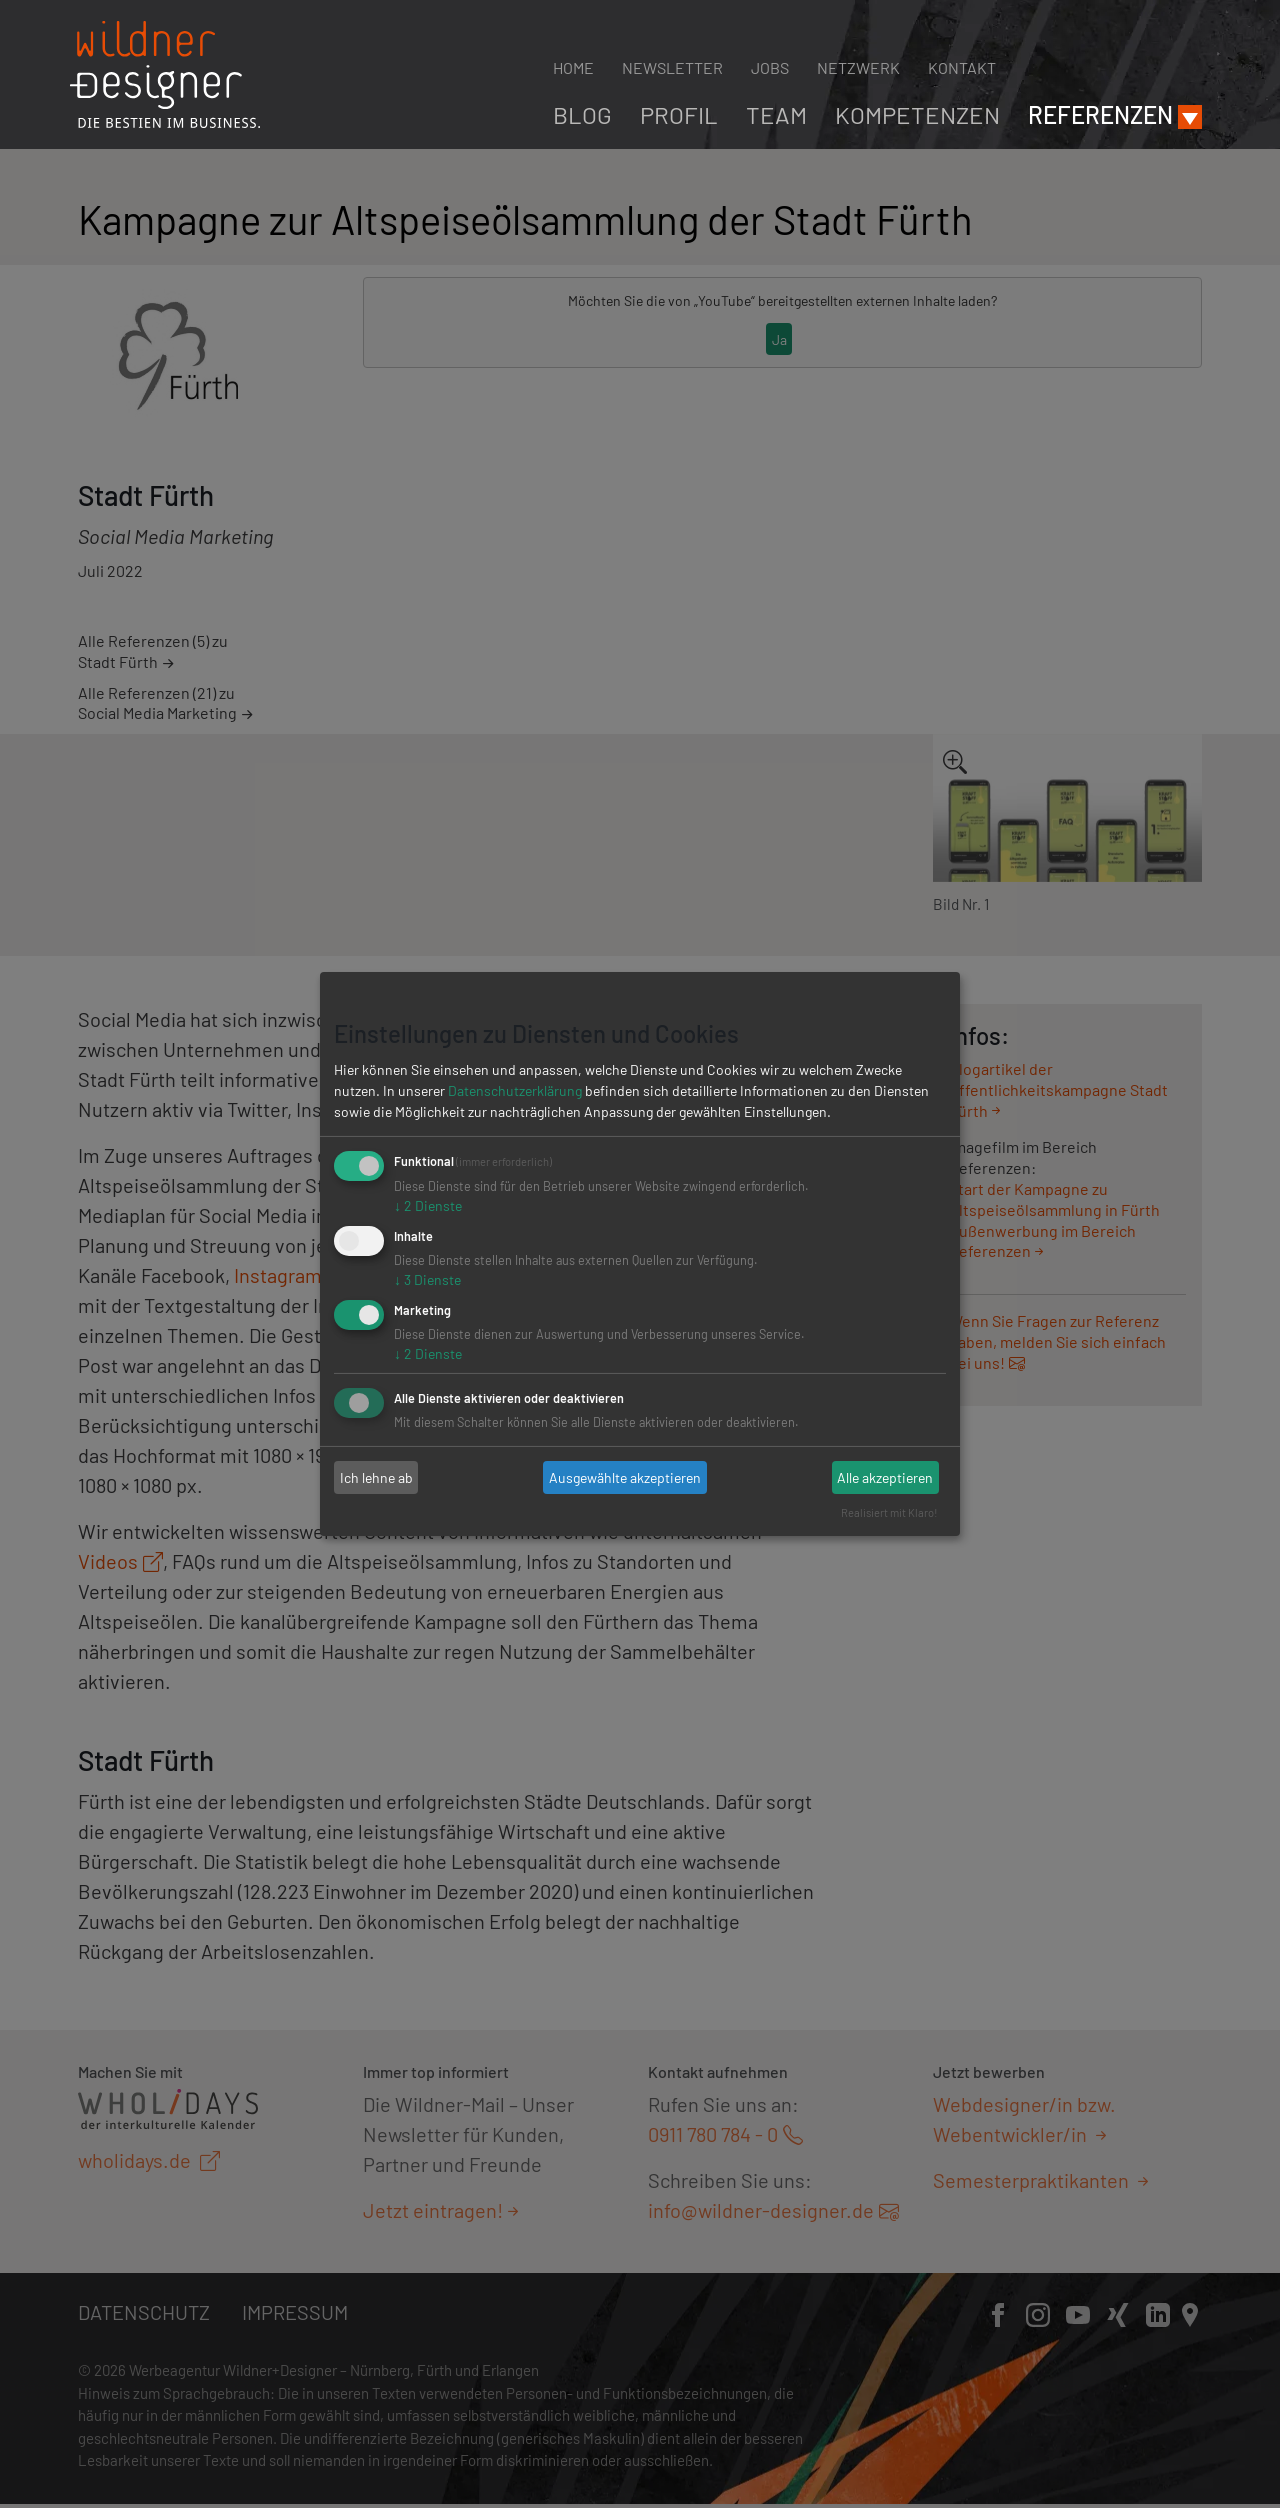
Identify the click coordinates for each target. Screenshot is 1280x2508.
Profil (679, 114)
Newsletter (672, 67)
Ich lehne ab (376, 1477)
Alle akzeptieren (885, 1477)
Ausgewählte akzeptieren (625, 1477)
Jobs (770, 67)
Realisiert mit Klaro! (889, 1512)
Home (573, 67)
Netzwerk (858, 67)
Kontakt (962, 67)
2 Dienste (428, 1205)
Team (776, 114)
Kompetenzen (917, 114)
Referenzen (1100, 114)
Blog (582, 114)
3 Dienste (427, 1279)
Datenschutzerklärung (515, 1090)
